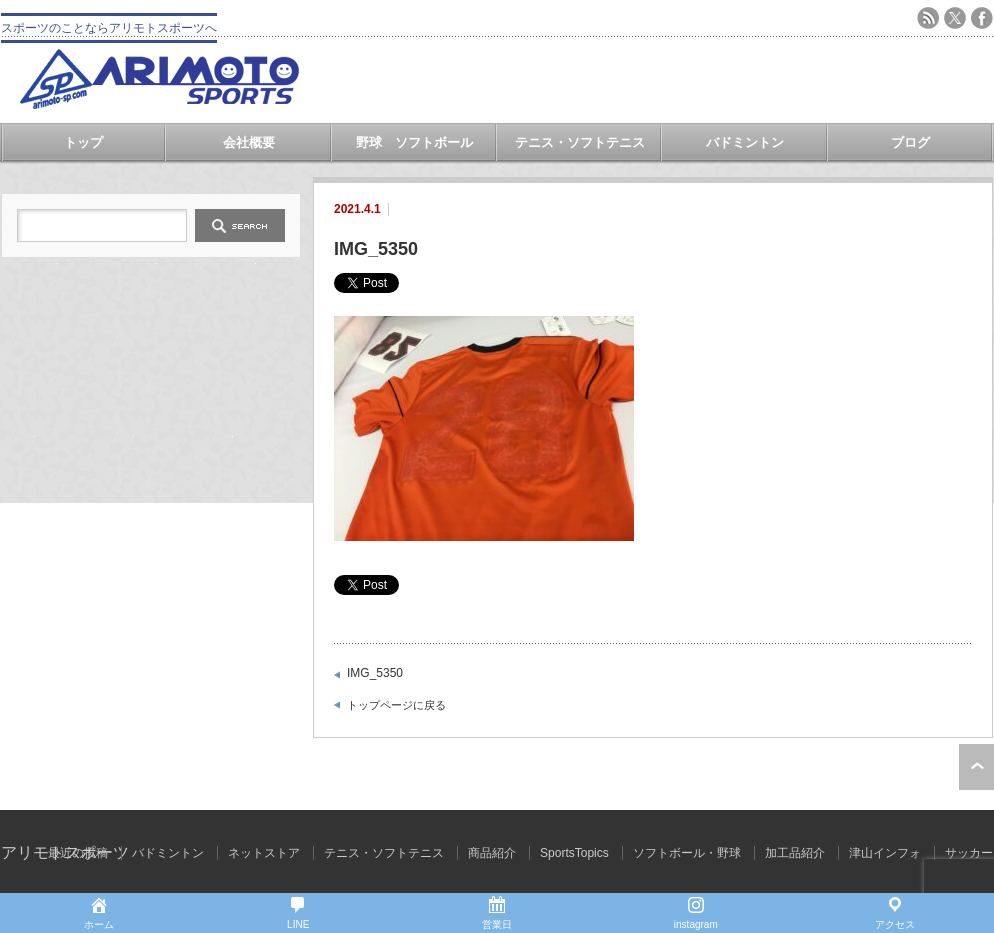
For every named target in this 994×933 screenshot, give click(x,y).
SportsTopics (574, 853)
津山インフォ (885, 853)
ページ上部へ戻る (976, 767)
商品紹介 (492, 853)
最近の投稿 (78, 853)
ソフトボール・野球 (687, 853)
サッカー (969, 853)
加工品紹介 (795, 853)
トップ (83, 142)
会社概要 (249, 142)
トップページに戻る (396, 705)
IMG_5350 (375, 673)
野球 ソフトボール (414, 142)
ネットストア (264, 853)
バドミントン (745, 142)
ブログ (910, 142)
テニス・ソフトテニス (580, 142)
